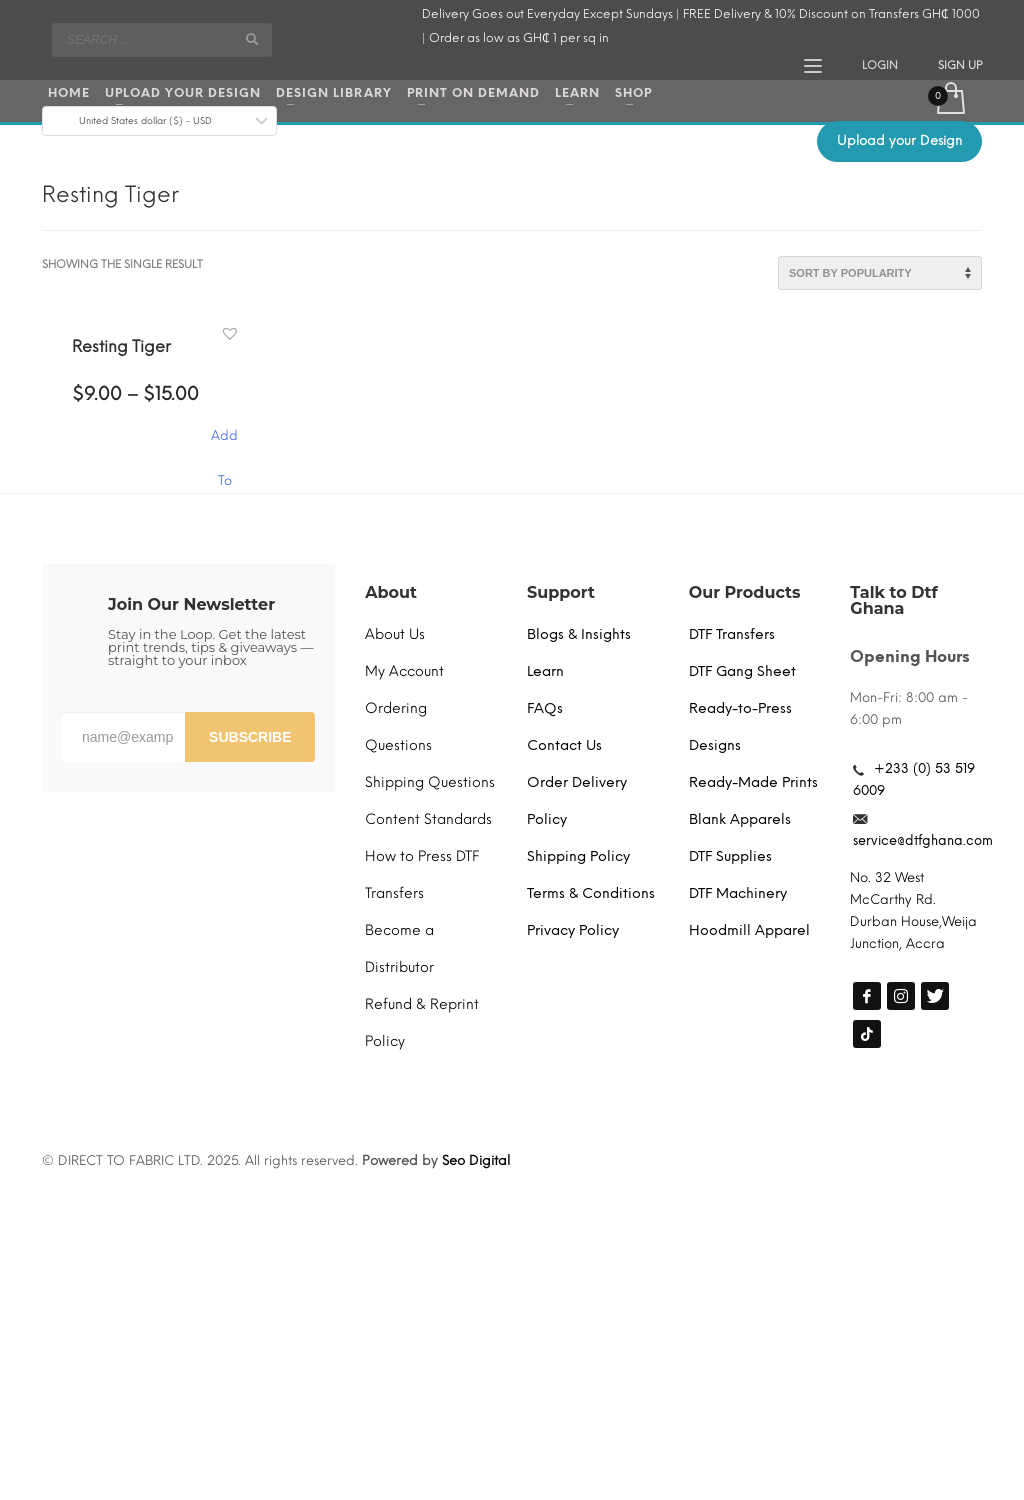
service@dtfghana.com (923, 840)
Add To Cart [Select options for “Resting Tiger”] (225, 445)
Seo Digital (476, 1160)
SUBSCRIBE (250, 737)
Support (561, 592)
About (391, 592)
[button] (232, 334)
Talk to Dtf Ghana (893, 600)
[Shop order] (880, 273)
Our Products (745, 592)
